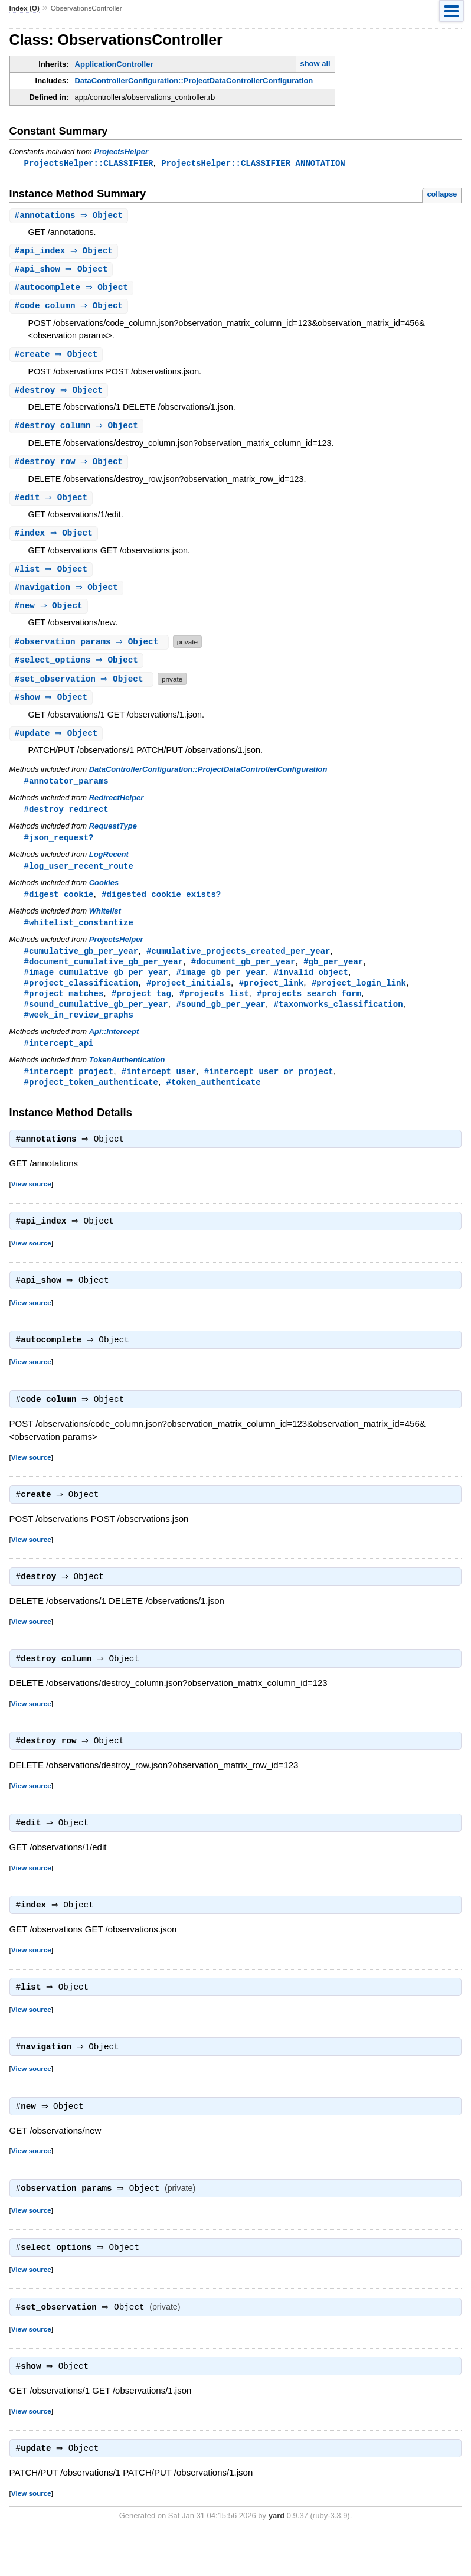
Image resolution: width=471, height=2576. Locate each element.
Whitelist (105, 924)
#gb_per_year (333, 976)
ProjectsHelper (121, 151)
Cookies (104, 895)
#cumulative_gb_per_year (81, 965)
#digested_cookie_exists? (161, 907)
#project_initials (188, 999)
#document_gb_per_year (243, 976)
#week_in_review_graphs (78, 1032)
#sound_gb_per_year (221, 1021)
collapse (442, 194)
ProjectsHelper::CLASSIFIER (88, 163)
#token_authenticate (213, 1101)
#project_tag (141, 1010)
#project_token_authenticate (91, 1101)
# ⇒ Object (70, 216)
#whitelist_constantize (78, 936)
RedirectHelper (116, 808)
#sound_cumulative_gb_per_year (96, 1021)
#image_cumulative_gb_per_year (96, 987)
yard (276, 2558)
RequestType (113, 837)
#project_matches (64, 1010)
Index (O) (24, 8)
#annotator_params (66, 791)
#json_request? (59, 849)
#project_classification (81, 999)
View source (31, 1205)
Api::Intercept (114, 1049)
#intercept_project (69, 1090)
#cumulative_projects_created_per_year (238, 965)
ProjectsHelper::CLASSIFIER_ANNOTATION (253, 163)
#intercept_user (159, 1090)
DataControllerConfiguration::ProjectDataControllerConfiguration (194, 80)
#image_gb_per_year (221, 987)
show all (315, 63)
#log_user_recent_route (78, 878)
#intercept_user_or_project (268, 1090)
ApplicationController (114, 64)
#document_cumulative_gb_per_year (103, 976)
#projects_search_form (309, 1010)
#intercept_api (59, 1061)
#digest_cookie (59, 907)
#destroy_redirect (66, 820)
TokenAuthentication (127, 1078)
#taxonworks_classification (338, 1021)
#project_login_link (359, 999)
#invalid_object (311, 987)
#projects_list (214, 1010)
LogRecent (109, 866)
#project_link (271, 999)
